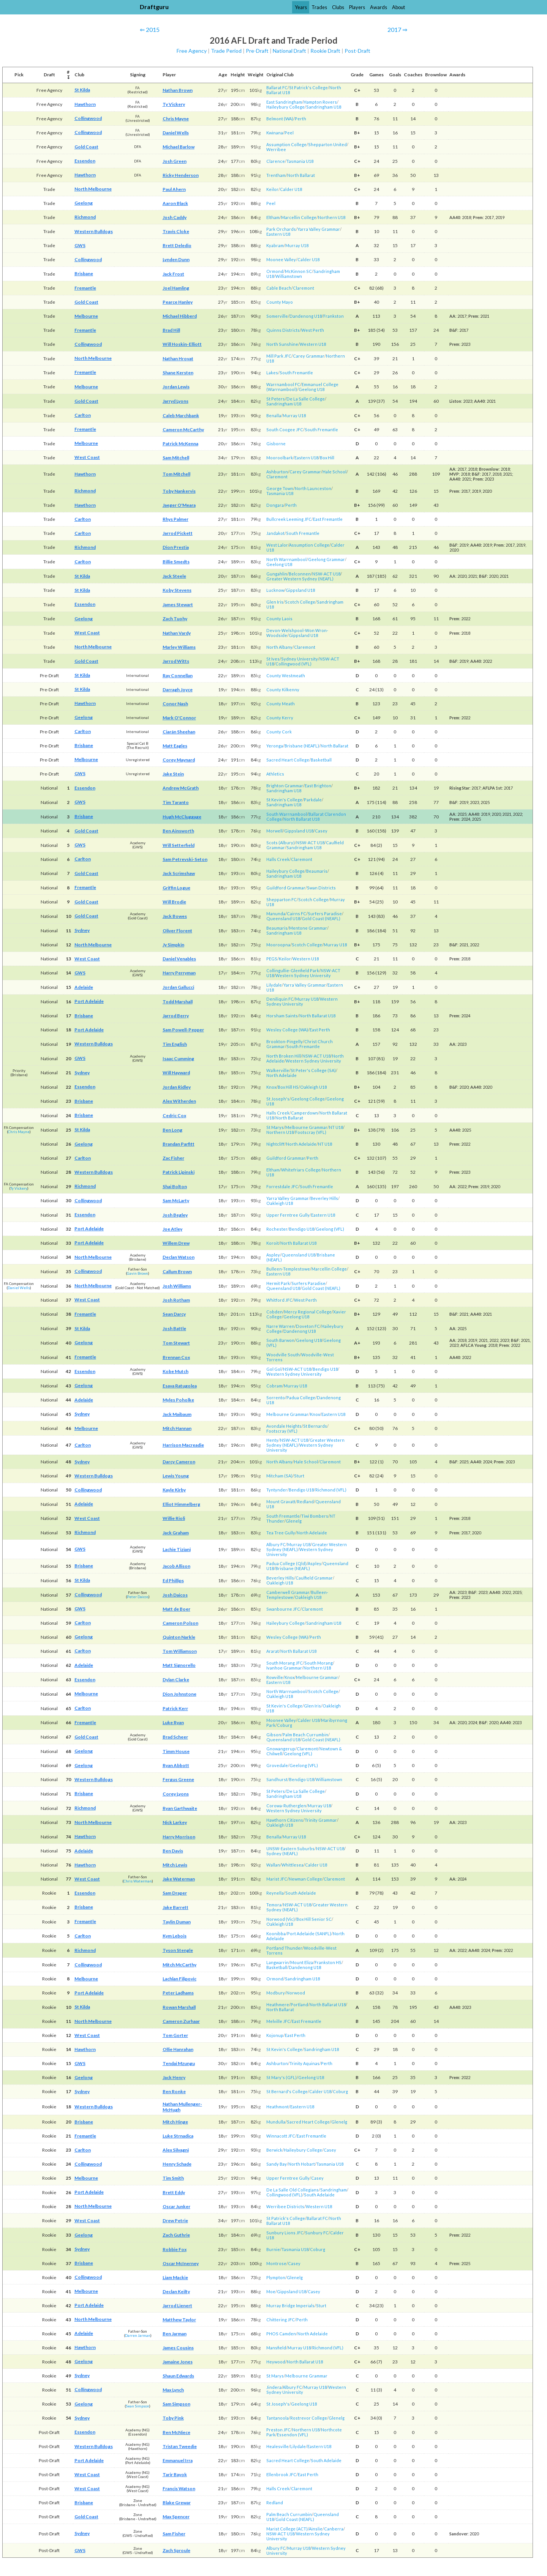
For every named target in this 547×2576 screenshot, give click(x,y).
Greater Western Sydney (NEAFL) (300, 578)
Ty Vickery (174, 104)
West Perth (312, 330)
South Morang (318, 1662)
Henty (272, 1440)
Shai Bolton (175, 1186)
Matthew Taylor (179, 2319)
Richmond (85, 217)
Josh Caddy (175, 217)
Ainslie (316, 2528)
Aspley (273, 1254)
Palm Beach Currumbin (305, 1734)
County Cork (279, 731)
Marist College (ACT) (287, 2528)
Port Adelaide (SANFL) (309, 1933)
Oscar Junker (176, 2206)
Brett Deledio (177, 245)
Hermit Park (278, 1283)
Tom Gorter (175, 2035)
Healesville (277, 2446)
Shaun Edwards (178, 2376)
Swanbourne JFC (283, 1608)
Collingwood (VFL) (293, 663)
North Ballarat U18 (301, 819)
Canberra (333, 2528)
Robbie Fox (175, 2249)
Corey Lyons (176, 1794)
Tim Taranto (176, 802)
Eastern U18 (278, 234)
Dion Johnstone (179, 1694)
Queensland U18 (283, 918)
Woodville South (283, 1354)
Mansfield (276, 2347)
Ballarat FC (277, 87)
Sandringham (333, 2189)
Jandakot (275, 533)
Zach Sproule (176, 2550)
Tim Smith (173, 2178)
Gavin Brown (137, 1273)
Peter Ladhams (178, 1993)
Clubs (338, 7)
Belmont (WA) (279, 118)
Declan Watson (178, 1257)
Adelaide (83, 987)
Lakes (272, 372)
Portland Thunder (284, 1947)
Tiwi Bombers (314, 1515)
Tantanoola (277, 2417)
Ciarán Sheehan (179, 732)
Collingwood (88, 118)
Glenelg (294, 1520)
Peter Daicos (138, 1597)
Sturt (299, 1475)
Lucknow (275, 590)
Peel (289, 132)
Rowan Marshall (179, 2007)
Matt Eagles (175, 746)
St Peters (275, 398)
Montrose (276, 2263)
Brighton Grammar (284, 785)
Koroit (272, 1243)
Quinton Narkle (179, 1637)
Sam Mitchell (176, 457)
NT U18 (336, 1127)
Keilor (272, 189)
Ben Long (172, 1130)
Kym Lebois (175, 1936)
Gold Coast (86, 147)
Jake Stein (173, 774)
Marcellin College (298, 217)
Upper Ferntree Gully (288, 1214)
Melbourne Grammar (306, 1127)
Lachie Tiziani (177, 1549)
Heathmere (277, 2004)
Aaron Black (175, 203)
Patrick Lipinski (178, 1172)
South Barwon (280, 1340)
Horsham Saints (282, 1015)
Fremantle (85, 288)
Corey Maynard (179, 760)
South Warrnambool (286, 814)
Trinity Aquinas (304, 2063)
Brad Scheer (175, 1737)
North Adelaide (281, 1075)
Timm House (176, 1751)
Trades (319, 7)
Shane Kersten (178, 372)
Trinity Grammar (321, 1820)
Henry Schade (177, 2164)
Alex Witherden (179, 1101)
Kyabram (275, 245)
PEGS (271, 958)
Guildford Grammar (285, 887)
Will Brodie (174, 902)
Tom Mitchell (176, 474)
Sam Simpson (176, 2404)
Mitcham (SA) (279, 1475)
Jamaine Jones (178, 2362)
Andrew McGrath (181, 788)
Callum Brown (177, 1271)
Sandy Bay (276, 2163)
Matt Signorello (179, 1665)
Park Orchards (281, 229)
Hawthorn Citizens (284, 1820)
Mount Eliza (301, 1962)
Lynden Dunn (176, 259)
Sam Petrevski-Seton (185, 859)
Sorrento (275, 1397)
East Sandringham (284, 101)
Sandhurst (277, 1779)
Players (357, 7)
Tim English (175, 1044)
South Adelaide (300, 1892)
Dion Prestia (176, 547)
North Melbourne (93, 189)
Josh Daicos (175, 1595)
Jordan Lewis (176, 386)
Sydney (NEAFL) (282, 1853)
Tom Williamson (180, 1651)
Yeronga (274, 745)
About (398, 7)
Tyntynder (276, 1489)
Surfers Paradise (325, 913)
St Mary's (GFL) (281, 2077)
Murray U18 (296, 245)
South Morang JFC (284, 1662)
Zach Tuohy (175, 618)
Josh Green (175, 161)
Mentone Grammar (308, 927)
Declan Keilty (176, 2291)
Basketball (321, 759)
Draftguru (154, 6)
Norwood (295, 1992)
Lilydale (274, 984)
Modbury (275, 1992)
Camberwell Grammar (288, 1592)
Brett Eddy (174, 2192)
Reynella (275, 1892)
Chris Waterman (137, 1881)
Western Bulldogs (93, 231)
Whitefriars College (301, 1169)
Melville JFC (278, 2021)
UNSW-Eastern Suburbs (290, 1848)
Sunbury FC (317, 2232)
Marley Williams (179, 647)
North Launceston (313, 488)
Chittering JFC (280, 2319)
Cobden (274, 1311)
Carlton (82, 415)
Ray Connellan (178, 675)
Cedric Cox (174, 1115)
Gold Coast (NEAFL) (321, 918)
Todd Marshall (178, 1001)
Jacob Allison (176, 1566)
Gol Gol (273, 1369)
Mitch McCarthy (179, 1964)
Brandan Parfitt (178, 1144)
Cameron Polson (180, 1623)
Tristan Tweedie (180, 2446)
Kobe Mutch (175, 1371)
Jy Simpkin (173, 944)
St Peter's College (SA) (313, 1070)
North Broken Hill (283, 1055)
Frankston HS (328, 1962)
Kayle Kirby (174, 1490)
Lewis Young (176, 1476)
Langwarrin (277, 1962)
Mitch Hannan (177, 1428)
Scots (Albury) (280, 842)
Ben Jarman (175, 2333)
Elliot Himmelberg (181, 1504)
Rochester (277, 1229)
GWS (79, 245)
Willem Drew (176, 1243)
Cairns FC (296, 913)
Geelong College (308, 1098)
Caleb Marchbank (181, 415)
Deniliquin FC (280, 998)
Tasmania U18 (299, 161)
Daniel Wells (176, 133)
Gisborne (276, 443)
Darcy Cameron (179, 1462)
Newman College (305, 1878)
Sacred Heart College (287, 759)
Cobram (274, 1385)
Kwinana (274, 132)
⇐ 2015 (150, 29)
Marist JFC (276, 1878)
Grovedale (277, 1765)
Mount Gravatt (281, 1501)
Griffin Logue (176, 888)
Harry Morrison (179, 1837)
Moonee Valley (281, 259)
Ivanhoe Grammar (284, 1667)
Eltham (273, 217)
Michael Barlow (178, 147)
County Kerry (279, 717)
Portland (299, 2004)
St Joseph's (277, 1098)
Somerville (277, 316)
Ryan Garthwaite (180, 1808)
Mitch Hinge (175, 2122)
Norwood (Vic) (280, 1919)
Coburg (284, 1725)
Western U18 (313, 344)
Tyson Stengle (178, 1950)
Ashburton (277, 471)
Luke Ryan (173, 1722)
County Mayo (279, 302)
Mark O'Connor (179, 717)
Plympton (275, 2277)
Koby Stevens (177, 590)
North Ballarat (301, 175)
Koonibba (276, 1933)
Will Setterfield (178, 845)
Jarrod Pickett (178, 533)
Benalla (273, 415)
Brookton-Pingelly (284, 1041)
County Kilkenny (282, 689)
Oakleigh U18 (313, 1087)
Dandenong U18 (305, 316)
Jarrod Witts (176, 661)
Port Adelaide (89, 1001)
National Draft (289, 50)
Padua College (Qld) (286, 1563)
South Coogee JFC (284, 429)
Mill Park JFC (278, 355)
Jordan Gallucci (178, 987)
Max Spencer (176, 2516)
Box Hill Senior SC (314, 1919)
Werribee (276, 149)
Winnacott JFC (280, 2135)
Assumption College (286, 144)
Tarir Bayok (175, 2474)
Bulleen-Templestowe (288, 1268)
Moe (270, 2291)
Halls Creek (277, 859)
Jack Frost (173, 274)
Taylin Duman (177, 1922)
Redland (305, 1501)
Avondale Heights (284, 1426)
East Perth (320, 1029)
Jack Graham (176, 1533)
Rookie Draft (325, 50)
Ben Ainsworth (178, 831)
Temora (273, 1904)
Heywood (275, 2361)
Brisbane (83, 273)
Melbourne (86, 316)
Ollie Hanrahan (178, 2049)
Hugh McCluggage (182, 817)
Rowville (274, 1677)
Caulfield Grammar (314, 1577)
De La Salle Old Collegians (292, 2189)
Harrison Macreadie (183, 1445)
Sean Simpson (137, 2406)
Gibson (273, 1734)
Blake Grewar (177, 2502)
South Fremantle (296, 372)
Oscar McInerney (181, 2263)
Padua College (300, 1397)
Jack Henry (174, 2077)
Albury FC (276, 1544)
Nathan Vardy (177, 633)
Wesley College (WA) (287, 1029)
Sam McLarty (176, 1200)
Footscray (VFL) (310, 1132)
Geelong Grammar (326, 559)
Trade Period (226, 50)
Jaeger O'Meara (179, 505)
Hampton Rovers (320, 101)
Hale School (334, 471)
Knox (271, 1087)
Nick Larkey (175, 1822)
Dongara (275, 505)
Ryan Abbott (176, 1765)
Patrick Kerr (175, 1708)
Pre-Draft (257, 50)
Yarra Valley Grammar (318, 229)
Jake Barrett (175, 1907)
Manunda (275, 913)
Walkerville (277, 1070)
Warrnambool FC (283, 384)
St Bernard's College (287, 2091)
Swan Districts (321, 887)
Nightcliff (275, 1143)
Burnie (273, 2249)
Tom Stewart (176, 1343)
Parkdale (313, 799)
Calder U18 (291, 189)
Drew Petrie (175, 2220)
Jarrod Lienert (177, 2305)
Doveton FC (308, 1326)
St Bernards (315, 1426)
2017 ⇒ (397, 29)
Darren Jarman (137, 2335)
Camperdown (304, 1112)
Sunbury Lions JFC (285, 2232)
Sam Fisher (174, 2534)
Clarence (275, 161)
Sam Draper (175, 1893)
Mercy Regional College (308, 1311)
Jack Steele (174, 576)
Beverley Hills (324, 1198)
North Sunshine (282, 344)
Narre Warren (280, 1326)
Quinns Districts (283, 330)
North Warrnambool (286, 559)
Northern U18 (331, 217)
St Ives (273, 658)
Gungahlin (276, 573)
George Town (279, 488)
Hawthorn (85, 104)
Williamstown (288, 276)
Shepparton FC (281, 899)
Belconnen (300, 573)
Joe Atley (172, 1229)
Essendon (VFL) (292, 2434)
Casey (321, 830)
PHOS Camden (281, 2333)
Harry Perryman (179, 973)
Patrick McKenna (180, 443)
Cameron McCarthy (183, 429)
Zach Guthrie (176, 2235)
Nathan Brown (178, 90)
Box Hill (327, 457)
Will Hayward (176, 1072)
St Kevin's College (284, 799)
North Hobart (301, 2163)
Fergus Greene (178, 1779)
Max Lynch (173, 2390)
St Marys (275, 1127)
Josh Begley (175, 1215)
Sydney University (299, 658)
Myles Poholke (178, 1400)
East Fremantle (328, 519)
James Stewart (178, 604)
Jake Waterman (179, 1879)
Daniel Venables (179, 959)
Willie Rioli (174, 1518)
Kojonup (274, 2035)
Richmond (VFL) (330, 1489)
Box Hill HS (288, 1087)
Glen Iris (274, 601)
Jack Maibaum (177, 1414)
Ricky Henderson (181, 175)
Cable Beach (278, 287)
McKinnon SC (298, 271)
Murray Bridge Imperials (290, 2305)
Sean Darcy (174, 1314)
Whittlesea (292, 1864)
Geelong (83, 203)
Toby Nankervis (179, 491)
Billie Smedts (176, 561)
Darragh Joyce (178, 689)
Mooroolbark (279, 457)
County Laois (279, 618)
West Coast (87, 457)
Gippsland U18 (300, 590)
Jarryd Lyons (175, 401)
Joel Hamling (176, 288)
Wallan (273, 1864)
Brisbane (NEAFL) (302, 745)
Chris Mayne (176, 118)
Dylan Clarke (176, 1679)
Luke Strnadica (178, 2136)
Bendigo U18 (301, 1229)
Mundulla (275, 2121)
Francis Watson (179, 2488)
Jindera (273, 2387)
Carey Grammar (308, 355)
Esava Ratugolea (180, 1386)
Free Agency (192, 50)
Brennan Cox (176, 1357)
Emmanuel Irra (178, 2460)
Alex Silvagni (176, 2150)
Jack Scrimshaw (179, 873)
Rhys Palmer (175, 519)
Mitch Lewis (175, 1865)
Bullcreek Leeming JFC (288, 519)
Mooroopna (278, 944)
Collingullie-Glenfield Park (292, 970)
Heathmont (277, 2106)
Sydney (82, 930)
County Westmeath (285, 675)
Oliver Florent (177, 930)
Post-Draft (357, 50)
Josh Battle (174, 1328)
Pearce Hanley (178, 302)
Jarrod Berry (176, 1015)
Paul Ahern (174, 189)
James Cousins (178, 2348)
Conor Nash (175, 703)
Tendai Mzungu (179, 2063)
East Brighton (318, 785)
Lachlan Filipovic (179, 1979)
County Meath (280, 703)
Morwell (274, 830)
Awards (378, 7)
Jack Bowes (175, 916)
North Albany (279, 647)
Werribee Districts (285, 2206)
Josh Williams (177, 1286)
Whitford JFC (279, 1299)
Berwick (274, 2149)
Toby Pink (173, 2418)
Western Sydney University (303, 975)
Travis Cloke (176, 231)
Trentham (276, 175)
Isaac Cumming (178, 1058)
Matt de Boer (176, 1609)
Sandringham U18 (323, 106)
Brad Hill (171, 330)
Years (301, 7)
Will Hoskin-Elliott (182, 344)
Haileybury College (285, 106)
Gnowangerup (280, 1748)
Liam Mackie (175, 2277)
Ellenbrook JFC (281, 2474)
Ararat (272, 1651)
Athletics (275, 773)
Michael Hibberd (180, 316)
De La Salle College (305, 398)
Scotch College (300, 601)
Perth (300, 118)
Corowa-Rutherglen (286, 1805)
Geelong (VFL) (330, 1229)
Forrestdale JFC (282, 1186)
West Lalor (277, 544)
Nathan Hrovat (178, 358)
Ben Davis (173, 1851)
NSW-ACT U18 (326, 573)
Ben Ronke (174, 2091)
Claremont (303, 287)
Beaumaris (316, 871)
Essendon (84, 161)
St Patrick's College (308, 87)
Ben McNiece (176, 2432)
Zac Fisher (173, 1158)
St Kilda (82, 90)
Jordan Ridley (177, 1087)
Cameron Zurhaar (181, 2021)
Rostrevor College (308, 2417)
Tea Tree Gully (280, 1532)
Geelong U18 (311, 389)
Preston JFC (278, 2429)
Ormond (274, 271)
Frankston (333, 316)
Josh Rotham (176, 1300)
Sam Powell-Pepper (183, 1030)
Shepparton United (327, 144)
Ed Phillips (173, 1580)
